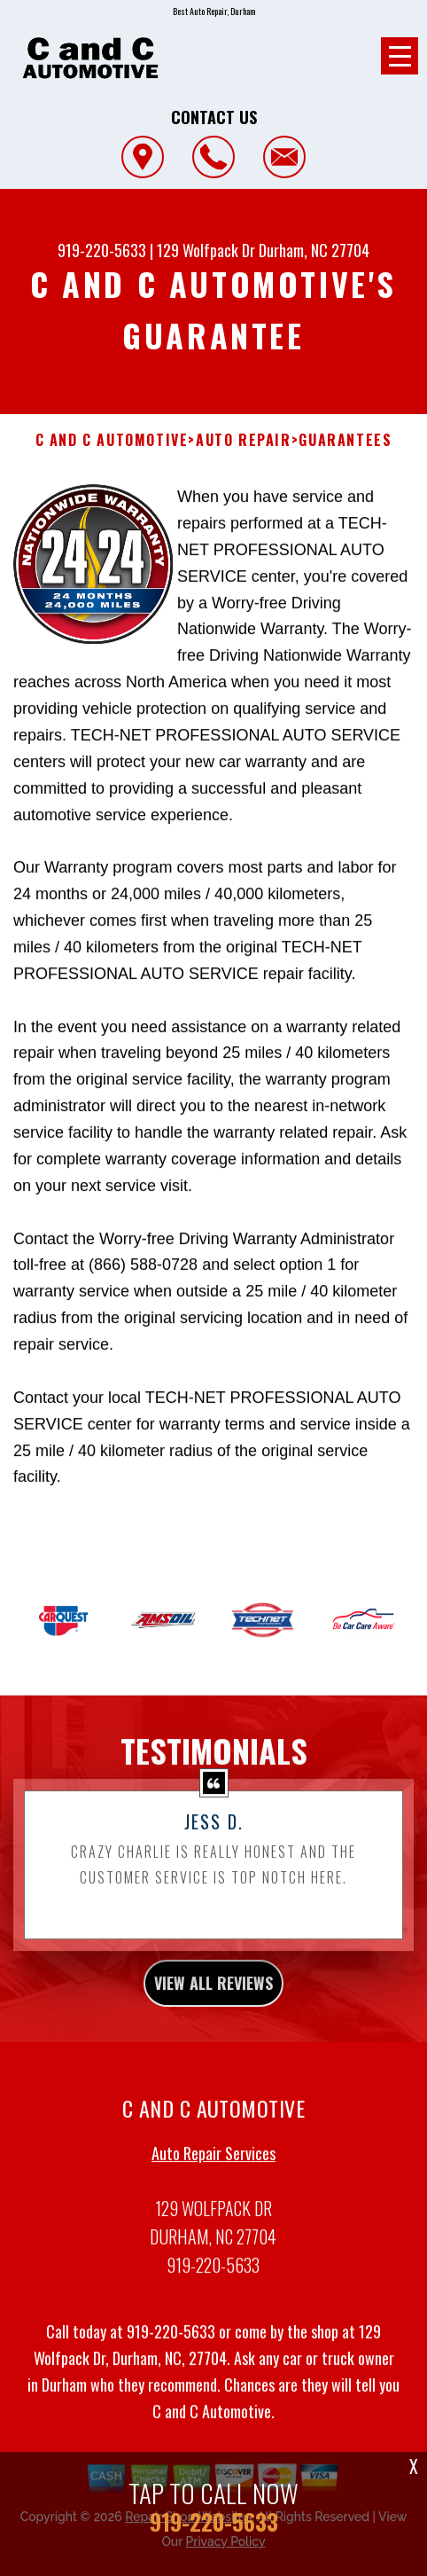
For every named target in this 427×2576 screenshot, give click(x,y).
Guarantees (345, 440)
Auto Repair (243, 440)
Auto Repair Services (213, 2221)
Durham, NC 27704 (314, 250)
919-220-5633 (102, 250)
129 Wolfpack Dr (206, 250)
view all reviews (213, 2051)
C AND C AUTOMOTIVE (112, 440)
